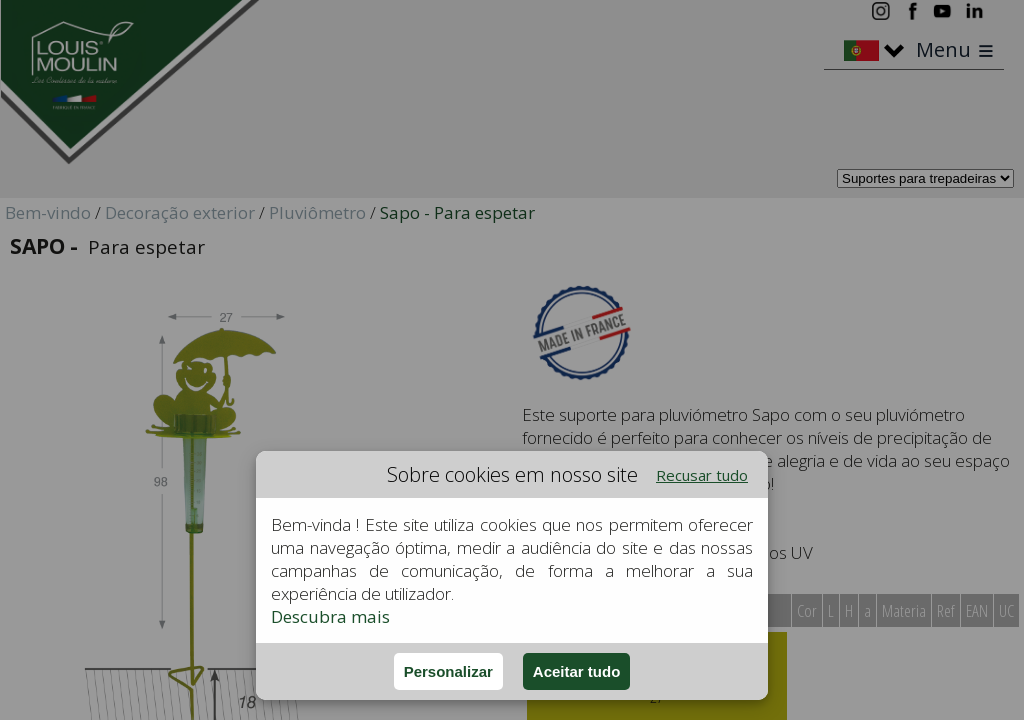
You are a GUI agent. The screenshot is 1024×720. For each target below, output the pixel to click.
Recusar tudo (702, 475)
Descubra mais (330, 616)
